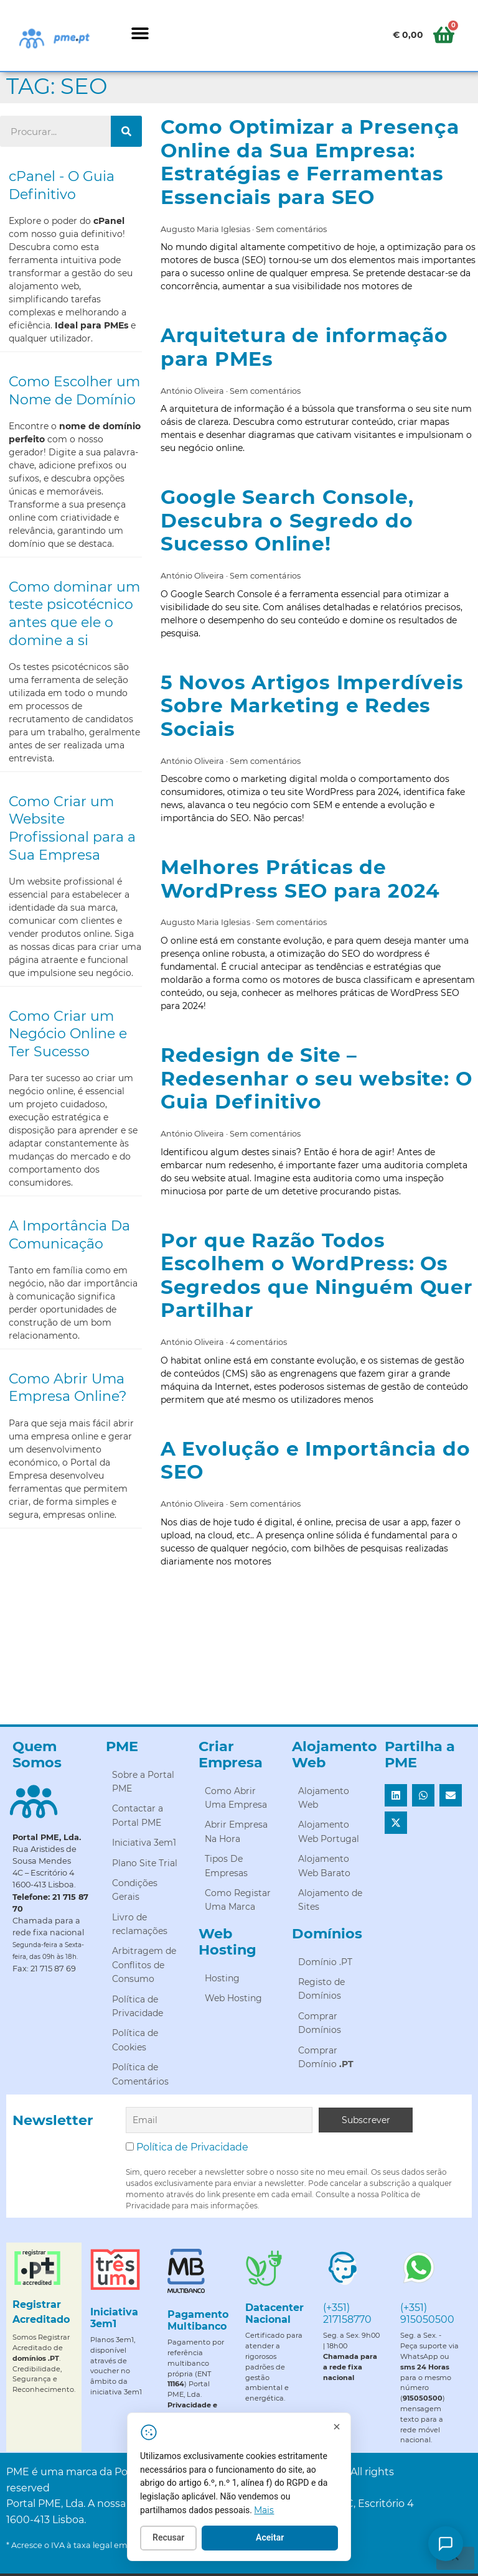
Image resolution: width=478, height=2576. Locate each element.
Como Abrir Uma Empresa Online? (67, 1387)
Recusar (179, 2539)
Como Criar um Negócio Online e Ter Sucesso (68, 1034)
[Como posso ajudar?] (445, 2543)
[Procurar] (126, 131)
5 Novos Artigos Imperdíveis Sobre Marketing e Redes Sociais (312, 706)
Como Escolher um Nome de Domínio (74, 390)
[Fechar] (347, 2427)
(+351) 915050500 (427, 2313)
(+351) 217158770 (347, 2313)
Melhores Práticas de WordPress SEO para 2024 (300, 879)
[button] (140, 33)
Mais (276, 2511)
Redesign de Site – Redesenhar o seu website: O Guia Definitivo (316, 1078)
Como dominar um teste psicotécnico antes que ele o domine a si (74, 614)
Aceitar (282, 2539)
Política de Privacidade (192, 2147)
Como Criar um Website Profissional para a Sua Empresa (72, 828)
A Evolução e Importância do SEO (316, 1460)
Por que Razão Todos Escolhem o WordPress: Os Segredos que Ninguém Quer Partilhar (317, 1276)
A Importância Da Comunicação (69, 1234)
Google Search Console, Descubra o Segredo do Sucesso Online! (287, 520)
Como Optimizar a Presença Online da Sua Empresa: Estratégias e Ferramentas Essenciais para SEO (310, 162)
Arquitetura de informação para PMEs (304, 347)
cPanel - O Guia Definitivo (62, 185)
